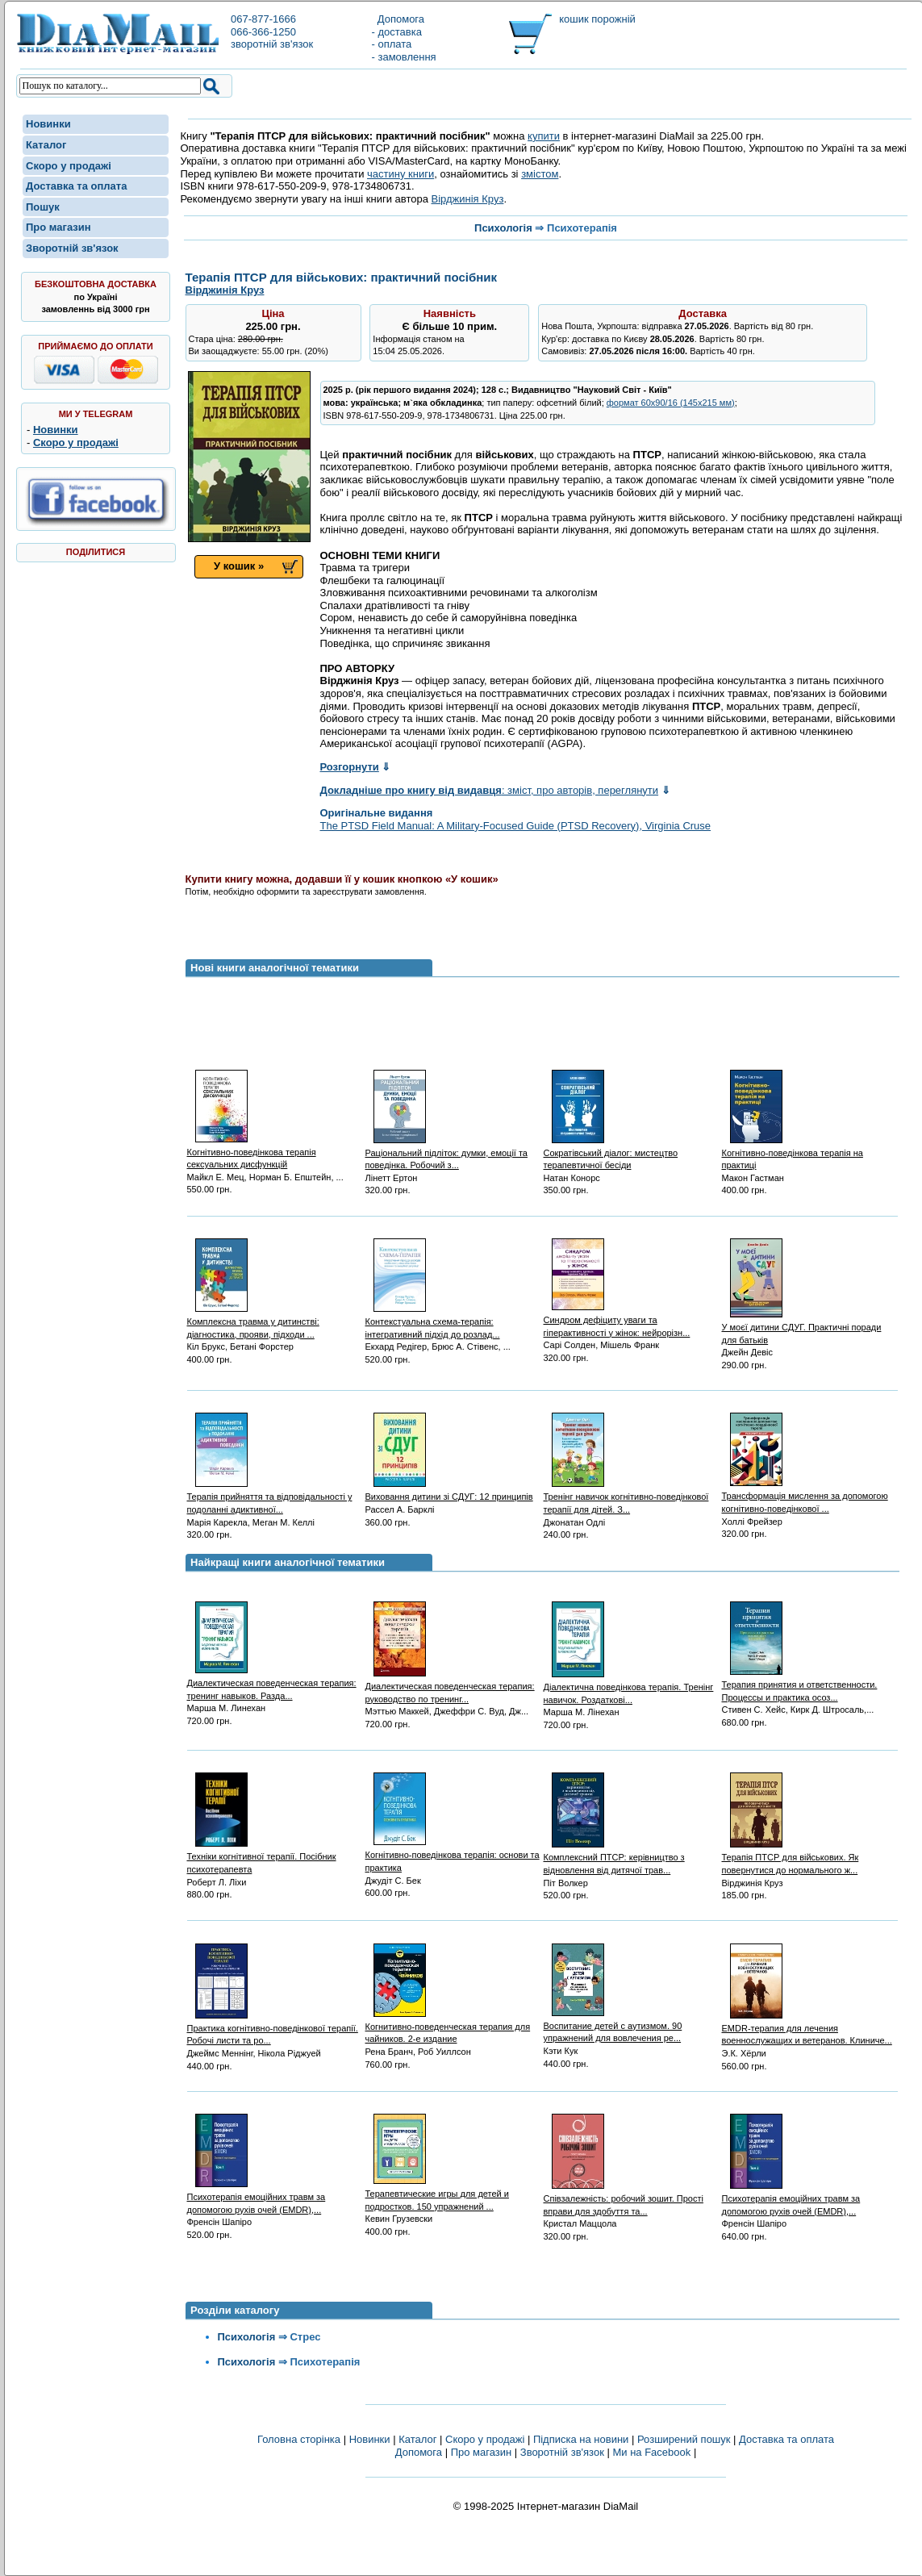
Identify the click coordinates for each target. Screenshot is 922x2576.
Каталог (46, 145)
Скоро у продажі (68, 166)
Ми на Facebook (651, 2452)
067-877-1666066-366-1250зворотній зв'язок (272, 31)
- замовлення (404, 57)
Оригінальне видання (376, 813)
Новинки (48, 124)
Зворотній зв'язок (72, 248)
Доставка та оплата (76, 186)
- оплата (392, 44)
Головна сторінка (298, 2439)
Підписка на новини (582, 2439)
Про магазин (58, 227)
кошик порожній (597, 19)
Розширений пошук (684, 2439)
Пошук (43, 207)
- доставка (397, 32)
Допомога (398, 19)
